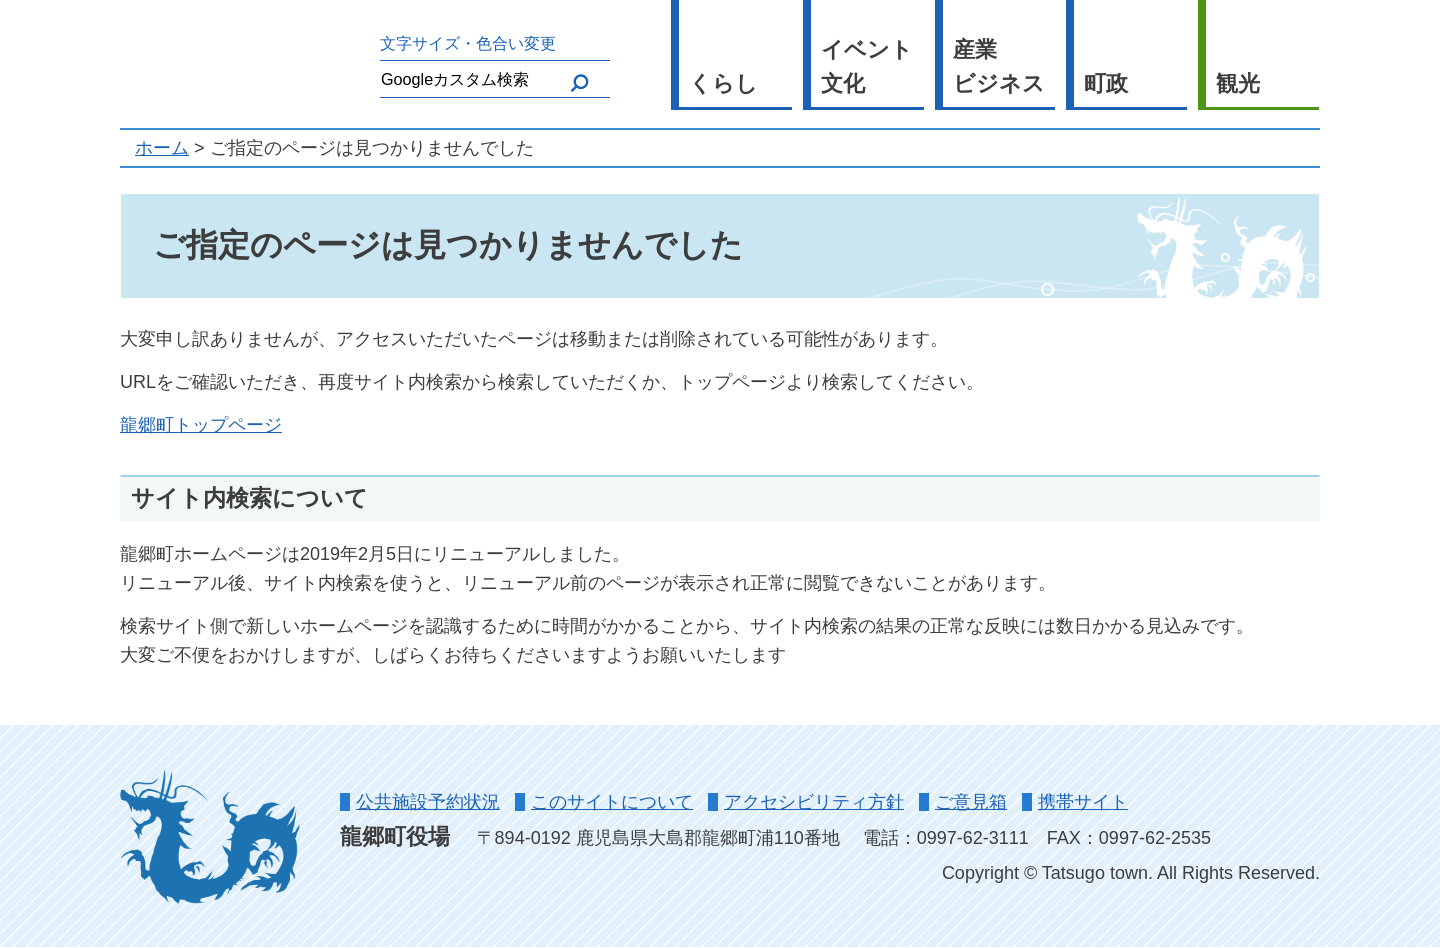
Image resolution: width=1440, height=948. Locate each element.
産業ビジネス (999, 67)
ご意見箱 (971, 802)
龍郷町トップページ (201, 425)
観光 (1238, 83)
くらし (723, 83)
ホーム (162, 148)
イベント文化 (867, 67)
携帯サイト (1083, 802)
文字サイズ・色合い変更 (468, 43)
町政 (1106, 83)
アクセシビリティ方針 (814, 802)
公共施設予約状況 (428, 802)
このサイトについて (612, 802)
